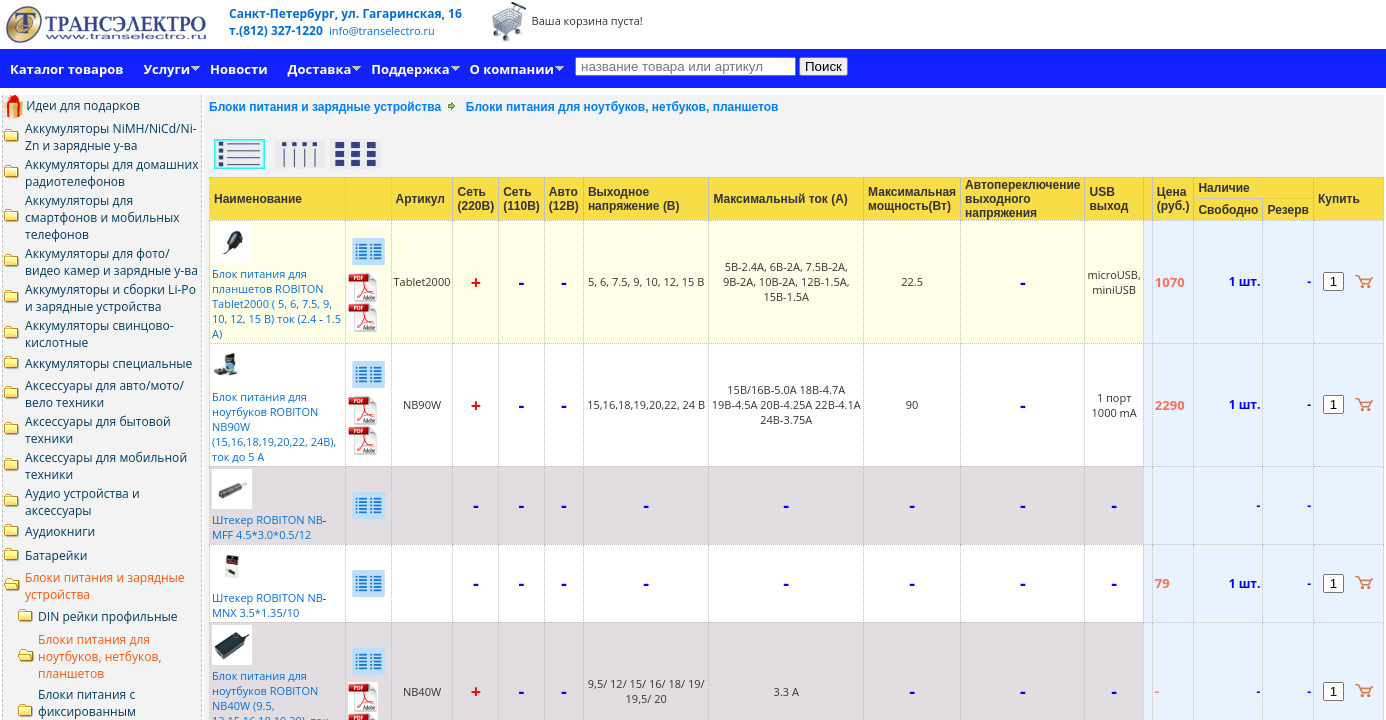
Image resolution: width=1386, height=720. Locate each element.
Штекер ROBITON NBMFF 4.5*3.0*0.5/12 (269, 519)
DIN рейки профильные (108, 616)
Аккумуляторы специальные (108, 363)
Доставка (320, 69)
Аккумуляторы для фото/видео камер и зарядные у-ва (111, 262)
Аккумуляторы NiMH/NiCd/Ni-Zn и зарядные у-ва (111, 137)
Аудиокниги (60, 531)
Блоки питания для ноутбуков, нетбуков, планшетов (100, 656)
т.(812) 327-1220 (277, 30)
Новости (238, 69)
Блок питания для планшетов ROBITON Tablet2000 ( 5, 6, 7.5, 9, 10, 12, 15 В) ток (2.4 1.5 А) (276, 296)
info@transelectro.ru (382, 30)
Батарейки (56, 555)
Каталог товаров (66, 69)
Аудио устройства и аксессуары (82, 502)
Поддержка (410, 69)
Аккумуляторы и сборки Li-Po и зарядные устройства (110, 298)
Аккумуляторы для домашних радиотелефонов (112, 173)
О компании (512, 69)
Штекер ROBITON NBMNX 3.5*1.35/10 (269, 597)
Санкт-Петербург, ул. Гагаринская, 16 (345, 13)
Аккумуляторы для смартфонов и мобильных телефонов (102, 217)
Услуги (166, 69)
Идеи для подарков (71, 105)
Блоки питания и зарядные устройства (325, 107)
